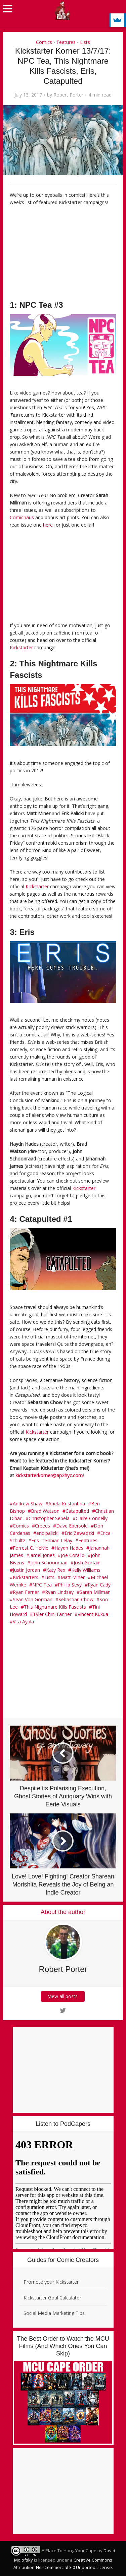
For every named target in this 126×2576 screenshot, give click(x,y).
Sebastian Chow (75, 1599)
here (48, 525)
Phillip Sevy (70, 1584)
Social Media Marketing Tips (54, 2313)
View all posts (63, 1996)
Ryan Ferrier (26, 1592)
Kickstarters (25, 1577)
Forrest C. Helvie (30, 1548)
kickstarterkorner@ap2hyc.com (49, 1475)
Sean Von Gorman (32, 1599)
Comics (44, 42)
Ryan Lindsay (59, 1592)
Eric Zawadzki (79, 1533)
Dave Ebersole (72, 1525)
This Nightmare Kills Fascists (55, 1607)
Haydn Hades (68, 1548)
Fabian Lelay (58, 1540)
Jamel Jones (42, 1555)
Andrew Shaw (27, 1503)
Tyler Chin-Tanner (52, 1614)
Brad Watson (45, 1511)
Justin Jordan (26, 1570)
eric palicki (47, 1533)
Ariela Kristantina (66, 1503)
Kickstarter (21, 647)
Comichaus (22, 517)
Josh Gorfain (87, 1562)
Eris (35, 1540)
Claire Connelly (92, 1518)
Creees (42, 1525)
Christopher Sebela (49, 1518)
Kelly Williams (85, 1570)
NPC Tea (42, 1584)
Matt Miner (72, 1577)
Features (66, 42)
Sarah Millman (95, 1592)
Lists (85, 42)
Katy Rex (55, 1570)
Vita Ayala (23, 1621)
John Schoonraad (49, 1562)
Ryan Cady (99, 1584)
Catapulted (77, 1511)
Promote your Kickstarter (51, 2282)
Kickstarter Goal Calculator (52, 2297)
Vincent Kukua (93, 1614)
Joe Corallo (73, 1555)
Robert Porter (68, 95)
